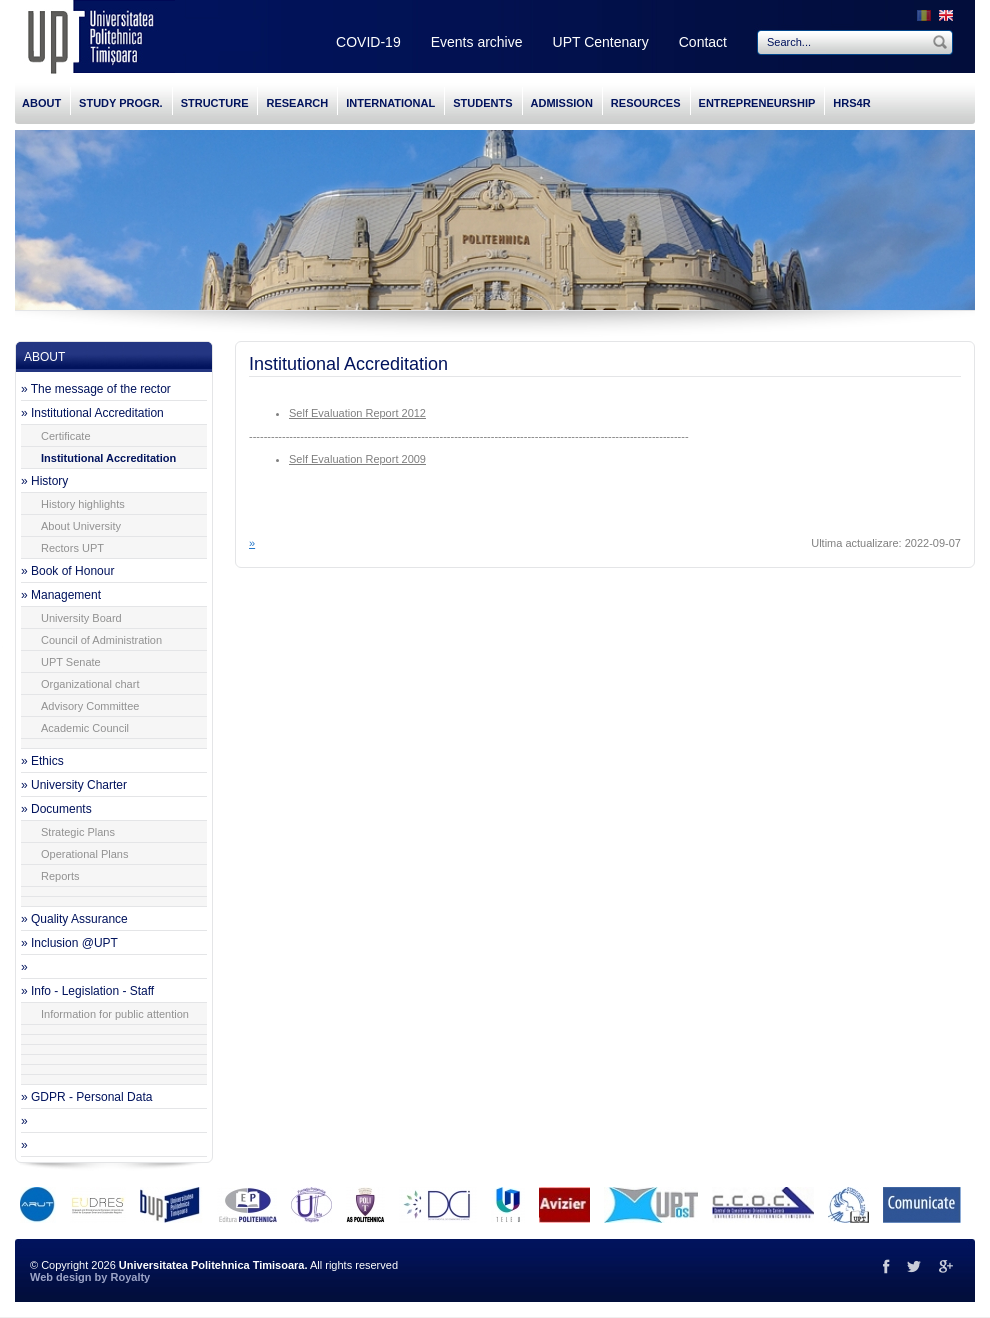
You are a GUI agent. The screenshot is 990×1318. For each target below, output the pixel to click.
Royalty (130, 1277)
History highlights (83, 504)
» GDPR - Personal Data (86, 1097)
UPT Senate (71, 662)
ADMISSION (562, 103)
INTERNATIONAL (390, 103)
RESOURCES (646, 103)
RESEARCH (297, 103)
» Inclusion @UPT (69, 943)
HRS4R (851, 103)
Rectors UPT (72, 548)
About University (81, 526)
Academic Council (85, 728)
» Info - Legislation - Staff (87, 991)
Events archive (477, 42)
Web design (61, 1277)
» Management (61, 595)
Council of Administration (101, 640)
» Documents (56, 809)
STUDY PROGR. (121, 103)
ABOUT (41, 103)
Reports (60, 876)
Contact (703, 42)
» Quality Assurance (74, 919)
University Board (81, 618)
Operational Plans (84, 854)
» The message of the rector (96, 389)
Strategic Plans (78, 832)
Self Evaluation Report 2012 (357, 413)
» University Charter (74, 785)
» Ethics (42, 761)
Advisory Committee (90, 706)
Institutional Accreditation (108, 458)
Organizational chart (90, 684)
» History (44, 481)
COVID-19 (368, 42)
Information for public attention (115, 1014)
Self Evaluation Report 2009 (357, 459)
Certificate (66, 436)
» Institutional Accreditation (92, 413)
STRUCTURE (215, 103)
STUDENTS (482, 103)
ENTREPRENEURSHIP (757, 103)
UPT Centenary (601, 42)
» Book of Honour (67, 571)
